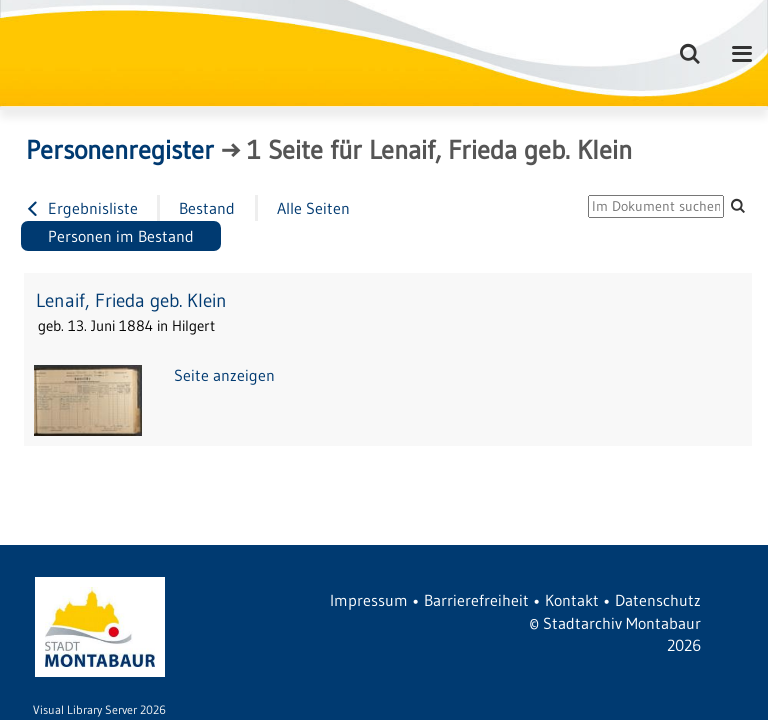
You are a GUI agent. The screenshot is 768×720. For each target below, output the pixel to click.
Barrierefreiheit (476, 600)
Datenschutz (658, 600)
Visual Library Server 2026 (99, 709)
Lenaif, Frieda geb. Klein (131, 300)
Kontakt (572, 600)
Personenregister (120, 150)
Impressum (369, 600)
